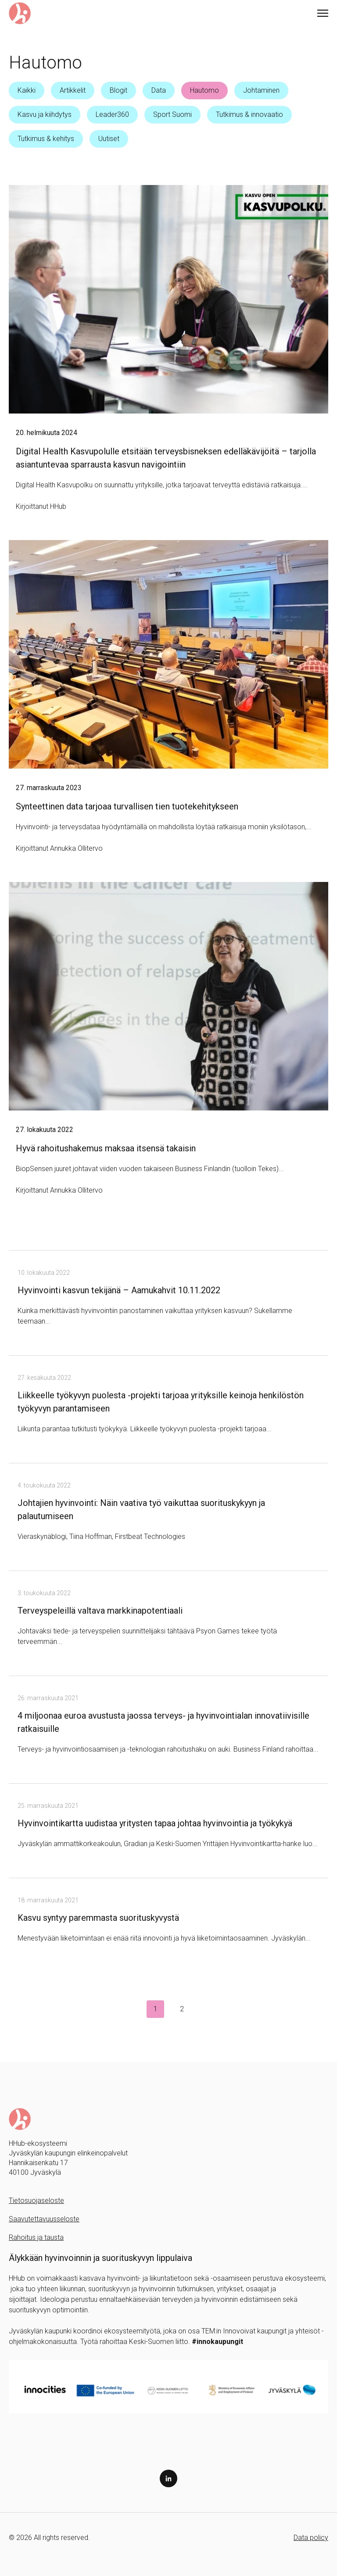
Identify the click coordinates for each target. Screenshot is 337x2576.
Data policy (311, 2537)
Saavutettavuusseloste (44, 2219)
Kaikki (27, 90)
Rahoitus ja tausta (36, 2237)
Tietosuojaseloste (36, 2200)
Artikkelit (73, 90)
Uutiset (108, 138)
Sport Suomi (172, 114)
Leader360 (112, 114)
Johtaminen (261, 90)
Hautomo (204, 90)
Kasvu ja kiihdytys (45, 114)
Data (158, 90)
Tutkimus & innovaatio (249, 114)
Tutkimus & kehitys (46, 138)
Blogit (118, 90)
